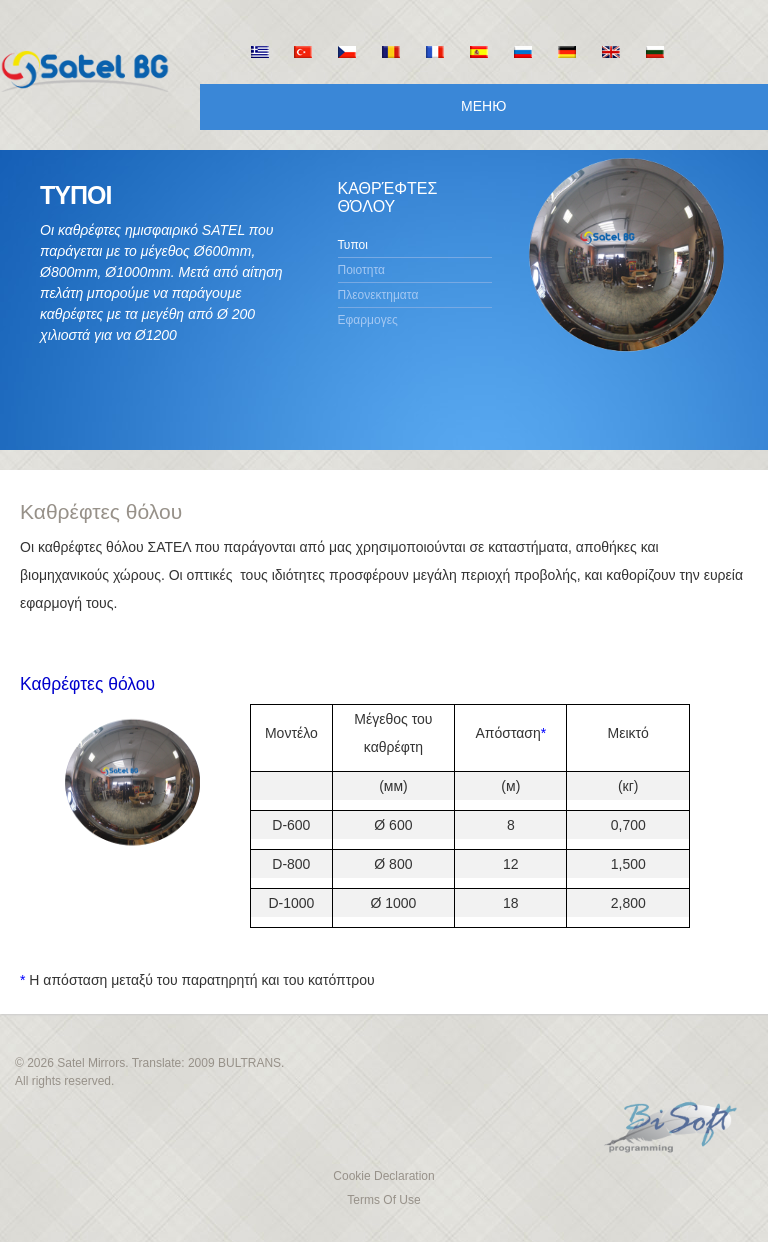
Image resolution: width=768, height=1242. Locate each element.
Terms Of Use (383, 1200)
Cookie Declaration (383, 1176)
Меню (483, 106)
